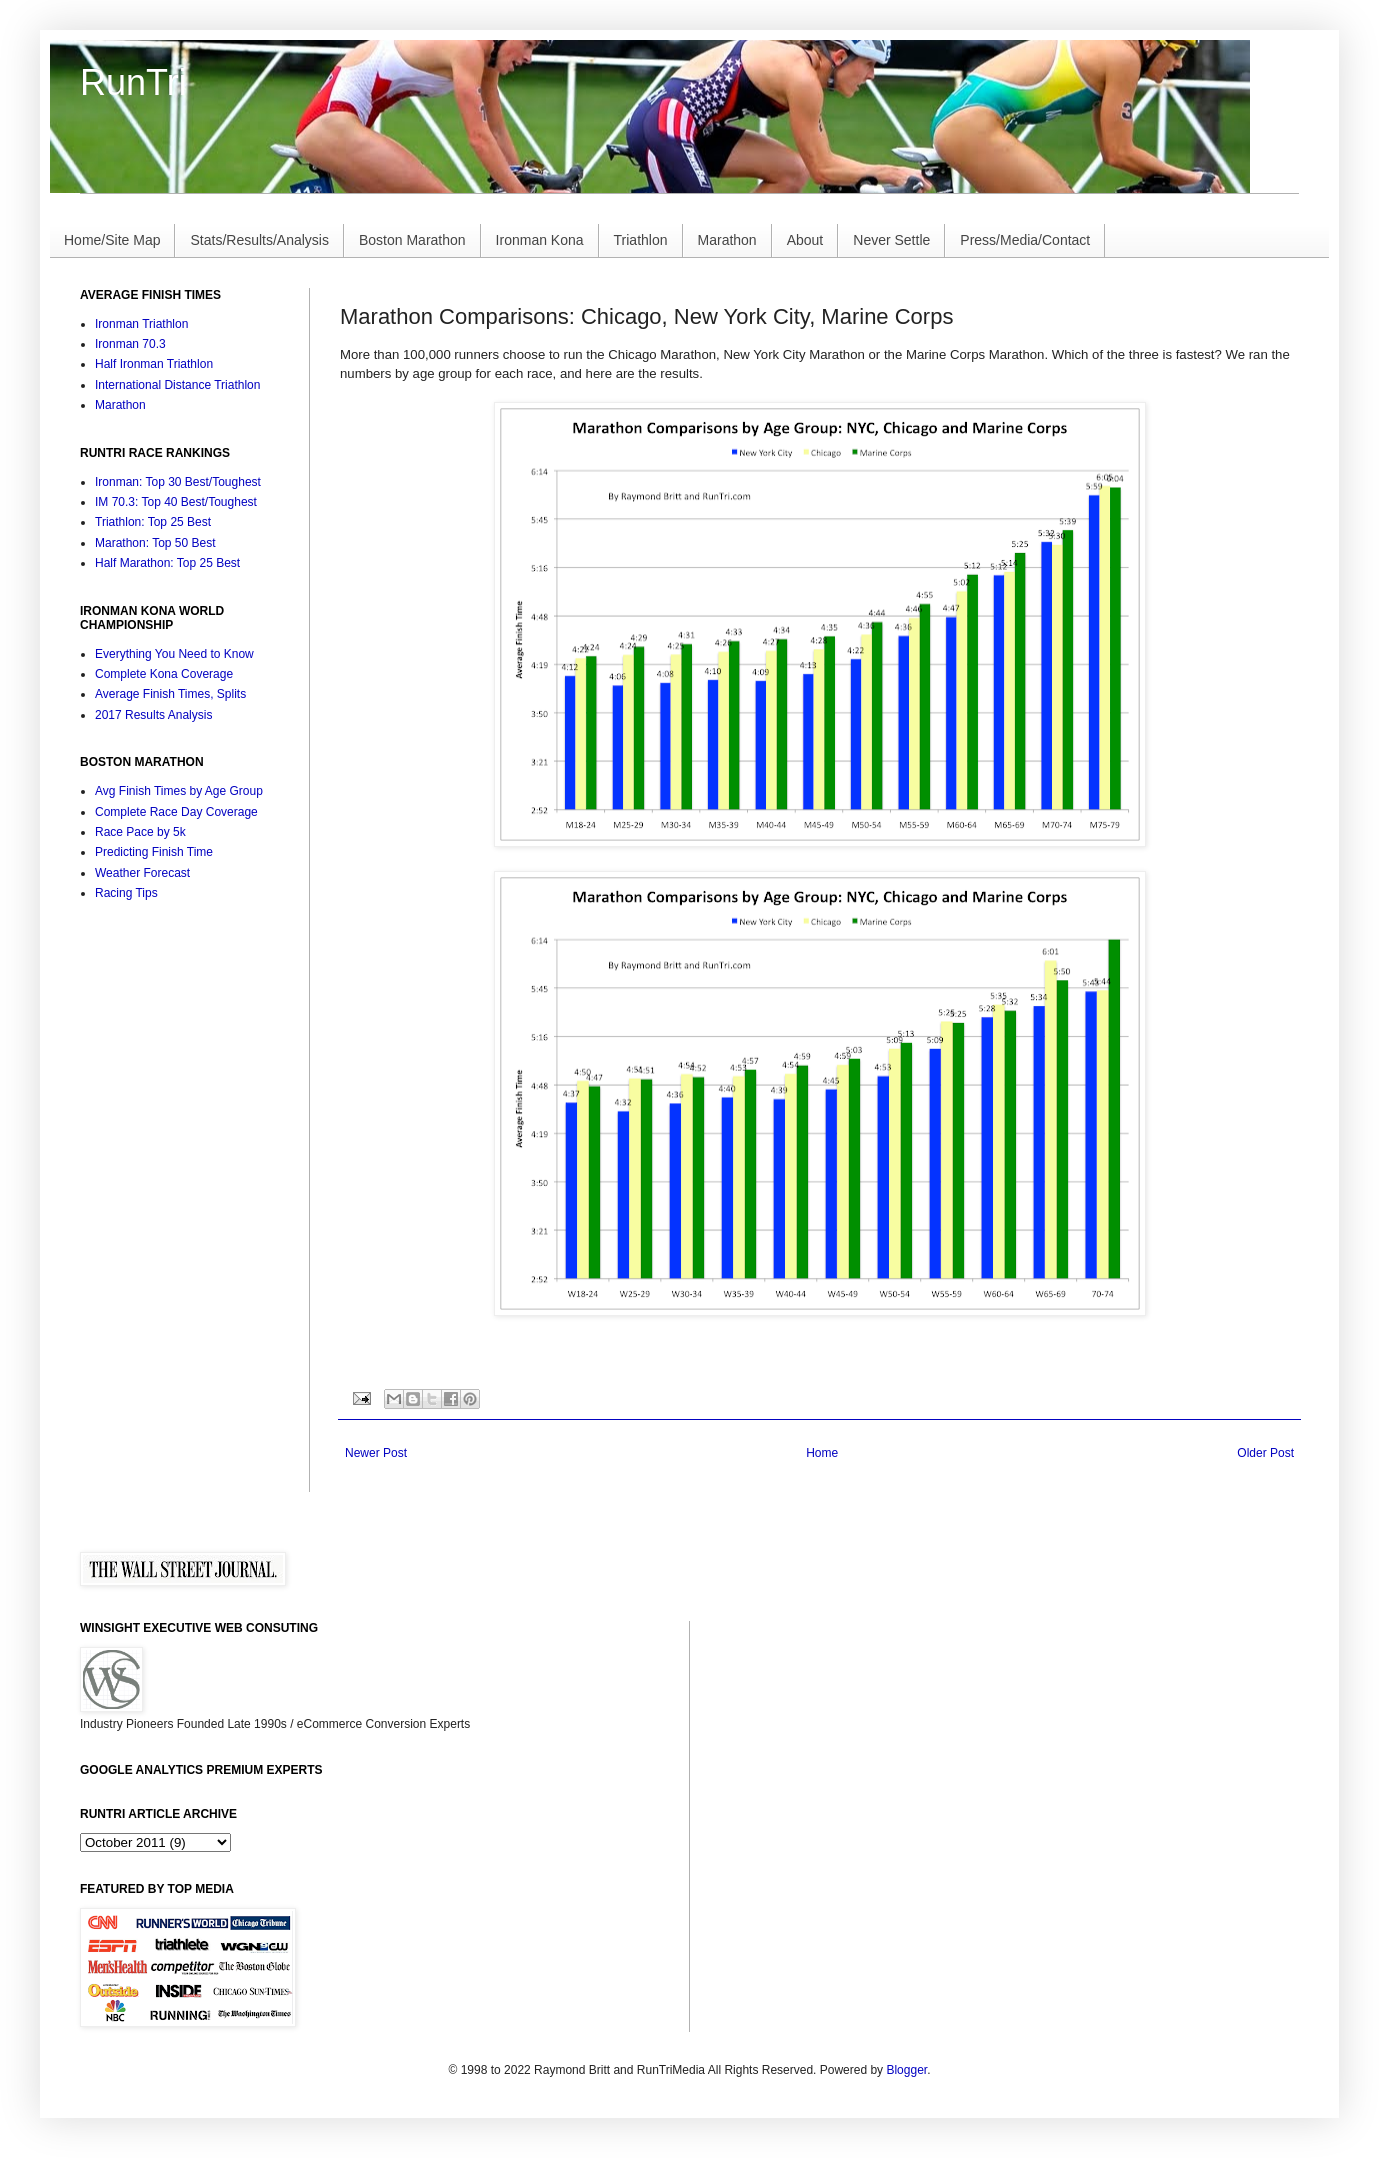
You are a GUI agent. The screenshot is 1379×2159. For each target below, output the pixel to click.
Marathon (727, 240)
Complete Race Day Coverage (176, 812)
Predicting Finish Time (154, 852)
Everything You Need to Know (174, 654)
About (805, 240)
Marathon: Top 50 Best (155, 543)
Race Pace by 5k (140, 832)
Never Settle (891, 240)
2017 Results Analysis (153, 715)
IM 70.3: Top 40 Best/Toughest (176, 502)
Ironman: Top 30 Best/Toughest (178, 482)
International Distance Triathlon (177, 385)
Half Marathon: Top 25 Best (167, 563)
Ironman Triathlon (141, 324)
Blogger (906, 2070)
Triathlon (641, 240)
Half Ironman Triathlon (154, 364)
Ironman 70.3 (130, 344)
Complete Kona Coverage (164, 674)
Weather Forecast (142, 873)
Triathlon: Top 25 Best (153, 522)
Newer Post (376, 1453)
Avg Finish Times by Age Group (179, 791)
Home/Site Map (112, 240)
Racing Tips (126, 893)
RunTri (133, 82)
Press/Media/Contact (1025, 240)
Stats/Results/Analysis (259, 240)
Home (822, 1453)
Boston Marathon (412, 240)
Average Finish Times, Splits (170, 694)
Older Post (1265, 1453)
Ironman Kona (540, 240)
